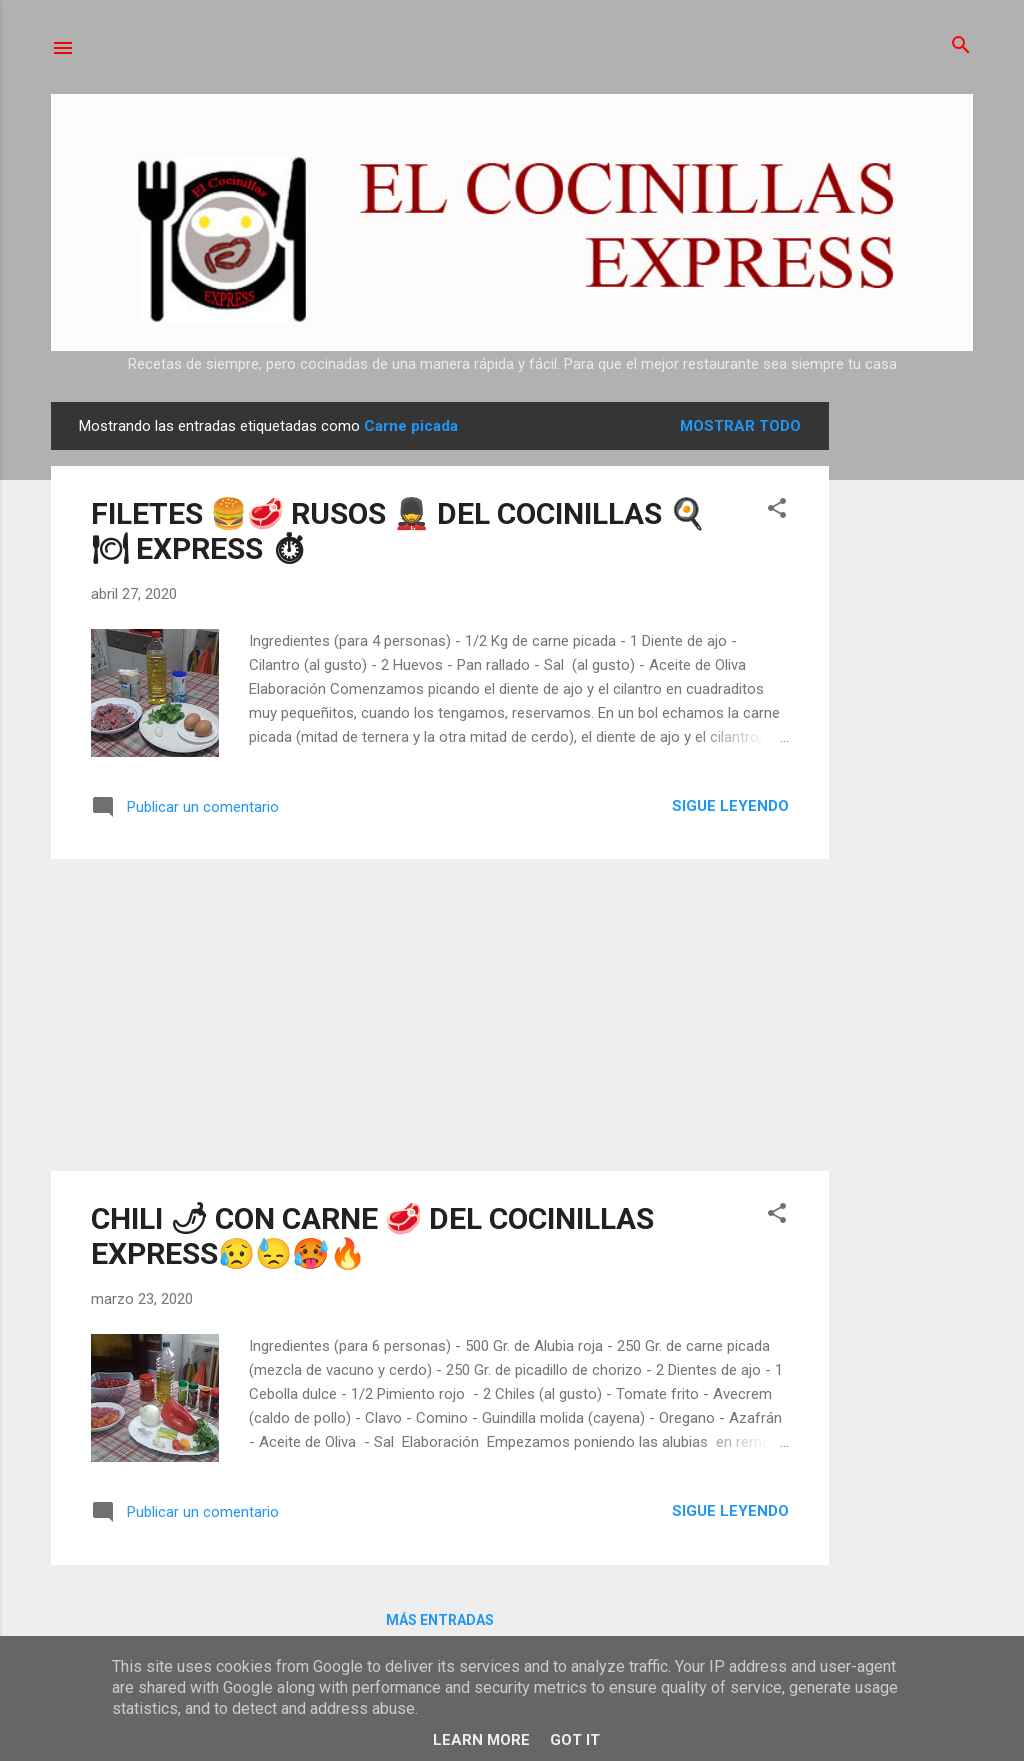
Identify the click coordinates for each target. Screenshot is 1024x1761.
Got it (575, 1740)
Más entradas (440, 1620)
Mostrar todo (740, 426)
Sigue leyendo (730, 806)
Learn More (481, 1740)
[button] (777, 509)
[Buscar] (961, 46)
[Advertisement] (909, 702)
